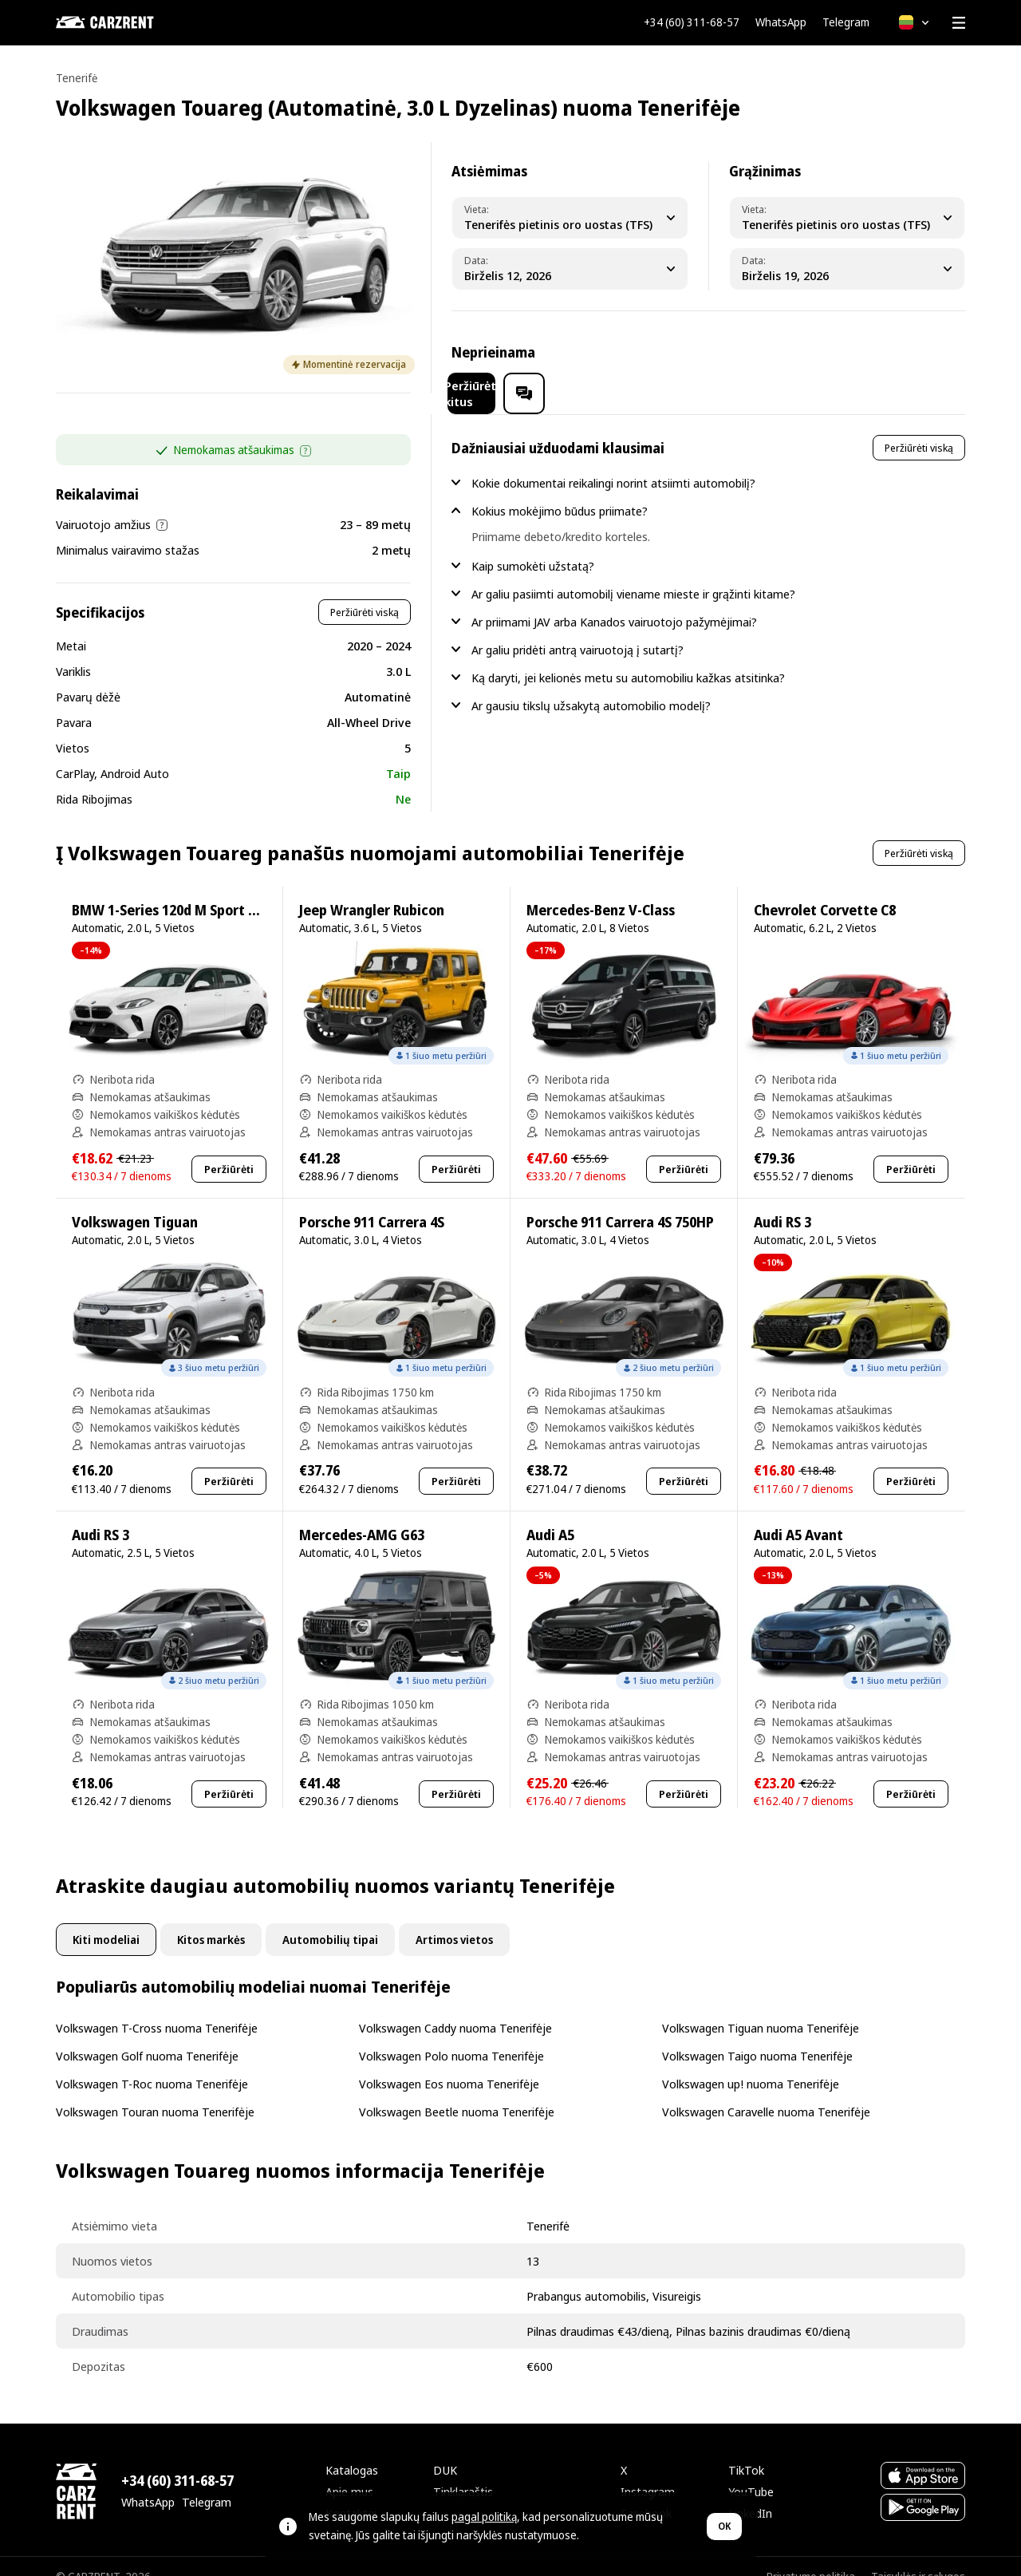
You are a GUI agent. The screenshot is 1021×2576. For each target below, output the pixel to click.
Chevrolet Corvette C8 (825, 889)
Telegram (845, 22)
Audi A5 (550, 1514)
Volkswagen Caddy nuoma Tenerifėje (455, 2007)
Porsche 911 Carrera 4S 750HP (620, 1201)
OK (724, 2526)
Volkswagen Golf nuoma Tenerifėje (147, 2035)
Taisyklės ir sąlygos (918, 2555)
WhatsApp (780, 22)
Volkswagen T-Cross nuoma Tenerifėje (157, 2007)
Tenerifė (76, 77)
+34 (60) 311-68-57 (691, 22)
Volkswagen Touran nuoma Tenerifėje (155, 2091)
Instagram (648, 2471)
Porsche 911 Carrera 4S (371, 1201)
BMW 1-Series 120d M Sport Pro (171, 889)
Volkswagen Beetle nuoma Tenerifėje (456, 2091)
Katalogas (351, 2449)
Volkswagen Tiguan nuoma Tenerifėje (760, 2007)
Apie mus (349, 2471)
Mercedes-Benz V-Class (600, 889)
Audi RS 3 (782, 1201)
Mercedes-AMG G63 (361, 1514)
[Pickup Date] (570, 269)
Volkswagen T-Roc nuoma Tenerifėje (152, 2063)
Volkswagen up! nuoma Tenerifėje (750, 2063)
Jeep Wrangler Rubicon (371, 889)
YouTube (751, 2471)
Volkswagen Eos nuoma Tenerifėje (449, 2063)
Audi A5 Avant (798, 1514)
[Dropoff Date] (847, 269)
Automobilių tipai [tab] (330, 1918)
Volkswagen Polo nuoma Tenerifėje (451, 2035)
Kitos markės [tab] (211, 1918)
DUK (445, 2449)
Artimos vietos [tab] (454, 1918)
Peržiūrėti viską (364, 591)
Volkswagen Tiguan (135, 1201)
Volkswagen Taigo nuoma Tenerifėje (757, 2035)
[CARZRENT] (135, 22)
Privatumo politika (811, 2555)
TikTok (746, 2449)
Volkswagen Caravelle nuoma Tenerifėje (766, 2091)
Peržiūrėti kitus (822, 352)
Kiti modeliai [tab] (106, 1918)
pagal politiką (484, 2516)
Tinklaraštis (463, 2471)
